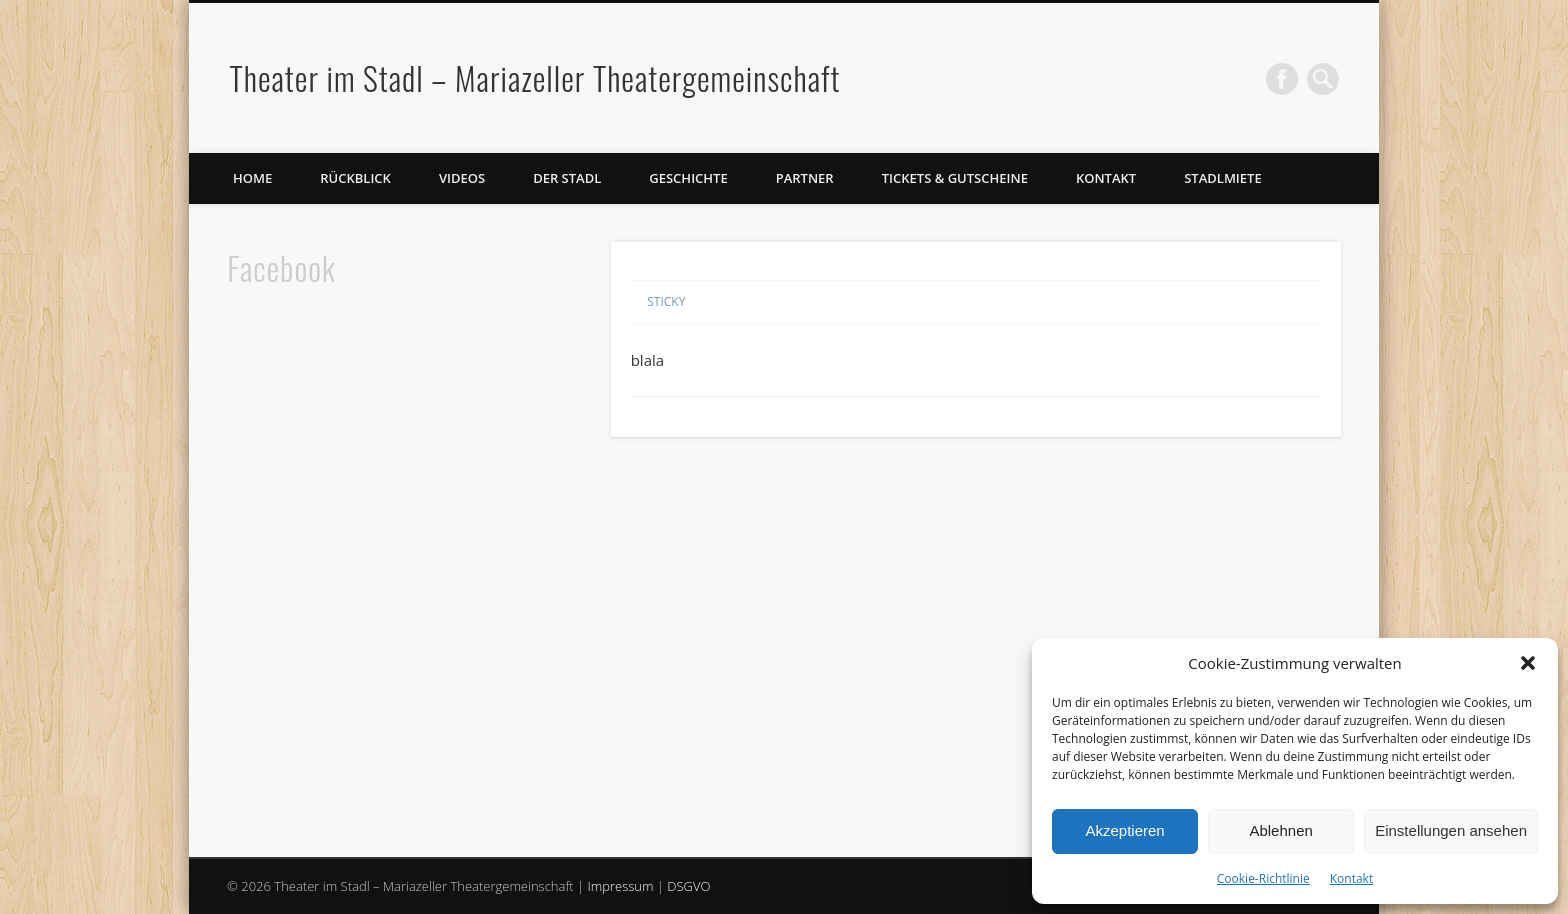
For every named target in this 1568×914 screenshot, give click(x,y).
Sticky (666, 301)
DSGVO (688, 886)
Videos (462, 178)
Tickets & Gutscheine (955, 178)
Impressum (620, 886)
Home (252, 178)
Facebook (1282, 79)
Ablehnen (1280, 830)
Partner (805, 178)
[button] (1528, 663)
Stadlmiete (1222, 178)
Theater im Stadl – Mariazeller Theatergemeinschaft (534, 77)
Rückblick (355, 178)
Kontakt (1351, 878)
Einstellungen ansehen (1451, 830)
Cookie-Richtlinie (1263, 878)
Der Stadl (567, 178)
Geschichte (688, 178)
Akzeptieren (1124, 830)
